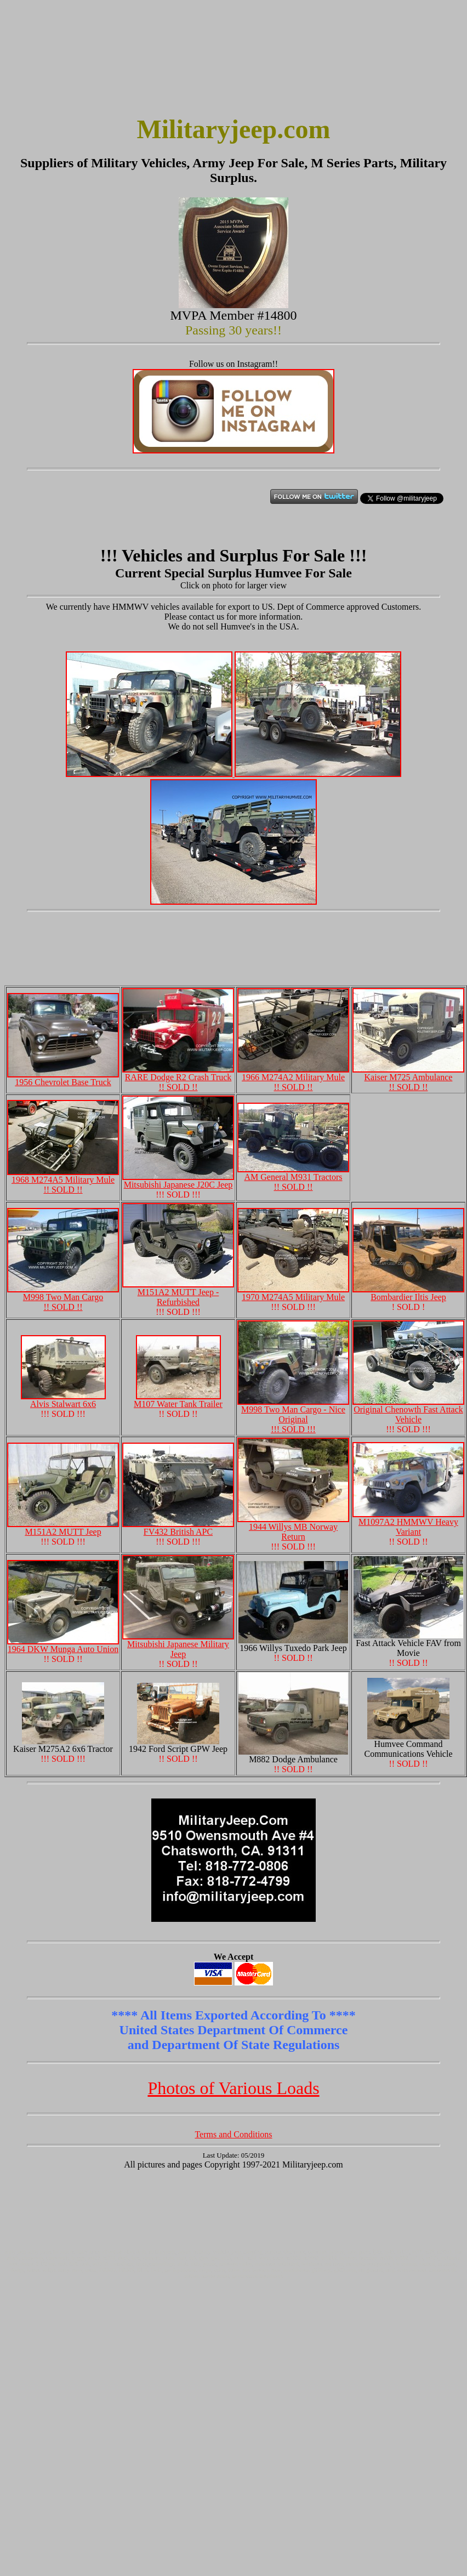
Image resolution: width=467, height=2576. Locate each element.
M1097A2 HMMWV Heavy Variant (408, 1523)
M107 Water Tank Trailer (178, 1400)
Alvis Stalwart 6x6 (63, 1400)
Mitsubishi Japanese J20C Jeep (178, 1180)
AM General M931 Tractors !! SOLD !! (293, 1178)
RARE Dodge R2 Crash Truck (178, 1078)
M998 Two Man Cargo (63, 1298)
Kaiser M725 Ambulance (408, 1078)
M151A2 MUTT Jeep (63, 1527)
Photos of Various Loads (233, 2088)
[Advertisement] (59, 59)
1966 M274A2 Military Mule (293, 1078)
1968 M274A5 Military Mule (63, 1180)
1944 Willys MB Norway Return (293, 1527)
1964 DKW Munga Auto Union (63, 1645)
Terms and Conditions (233, 2134)
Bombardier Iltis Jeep (408, 1293)
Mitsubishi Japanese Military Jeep (178, 1645)
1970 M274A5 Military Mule (293, 1293)
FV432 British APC (178, 1527)
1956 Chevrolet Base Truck (63, 1078)
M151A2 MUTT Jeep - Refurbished (178, 1293)
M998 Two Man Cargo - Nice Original (293, 1415)
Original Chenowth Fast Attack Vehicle (408, 1410)
